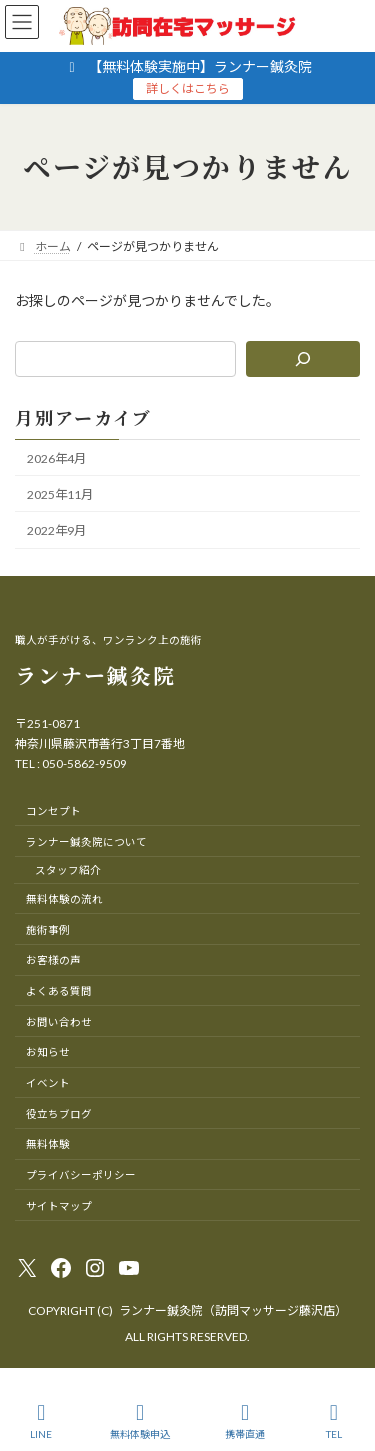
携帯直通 (245, 1421)
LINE (42, 1421)
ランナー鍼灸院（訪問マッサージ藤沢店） (233, 1310)
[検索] (303, 359)
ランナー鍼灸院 (95, 675)
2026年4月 (56, 457)
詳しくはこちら (188, 88)
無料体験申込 (140, 1421)
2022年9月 (56, 530)
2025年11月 (60, 494)
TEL (334, 1421)
